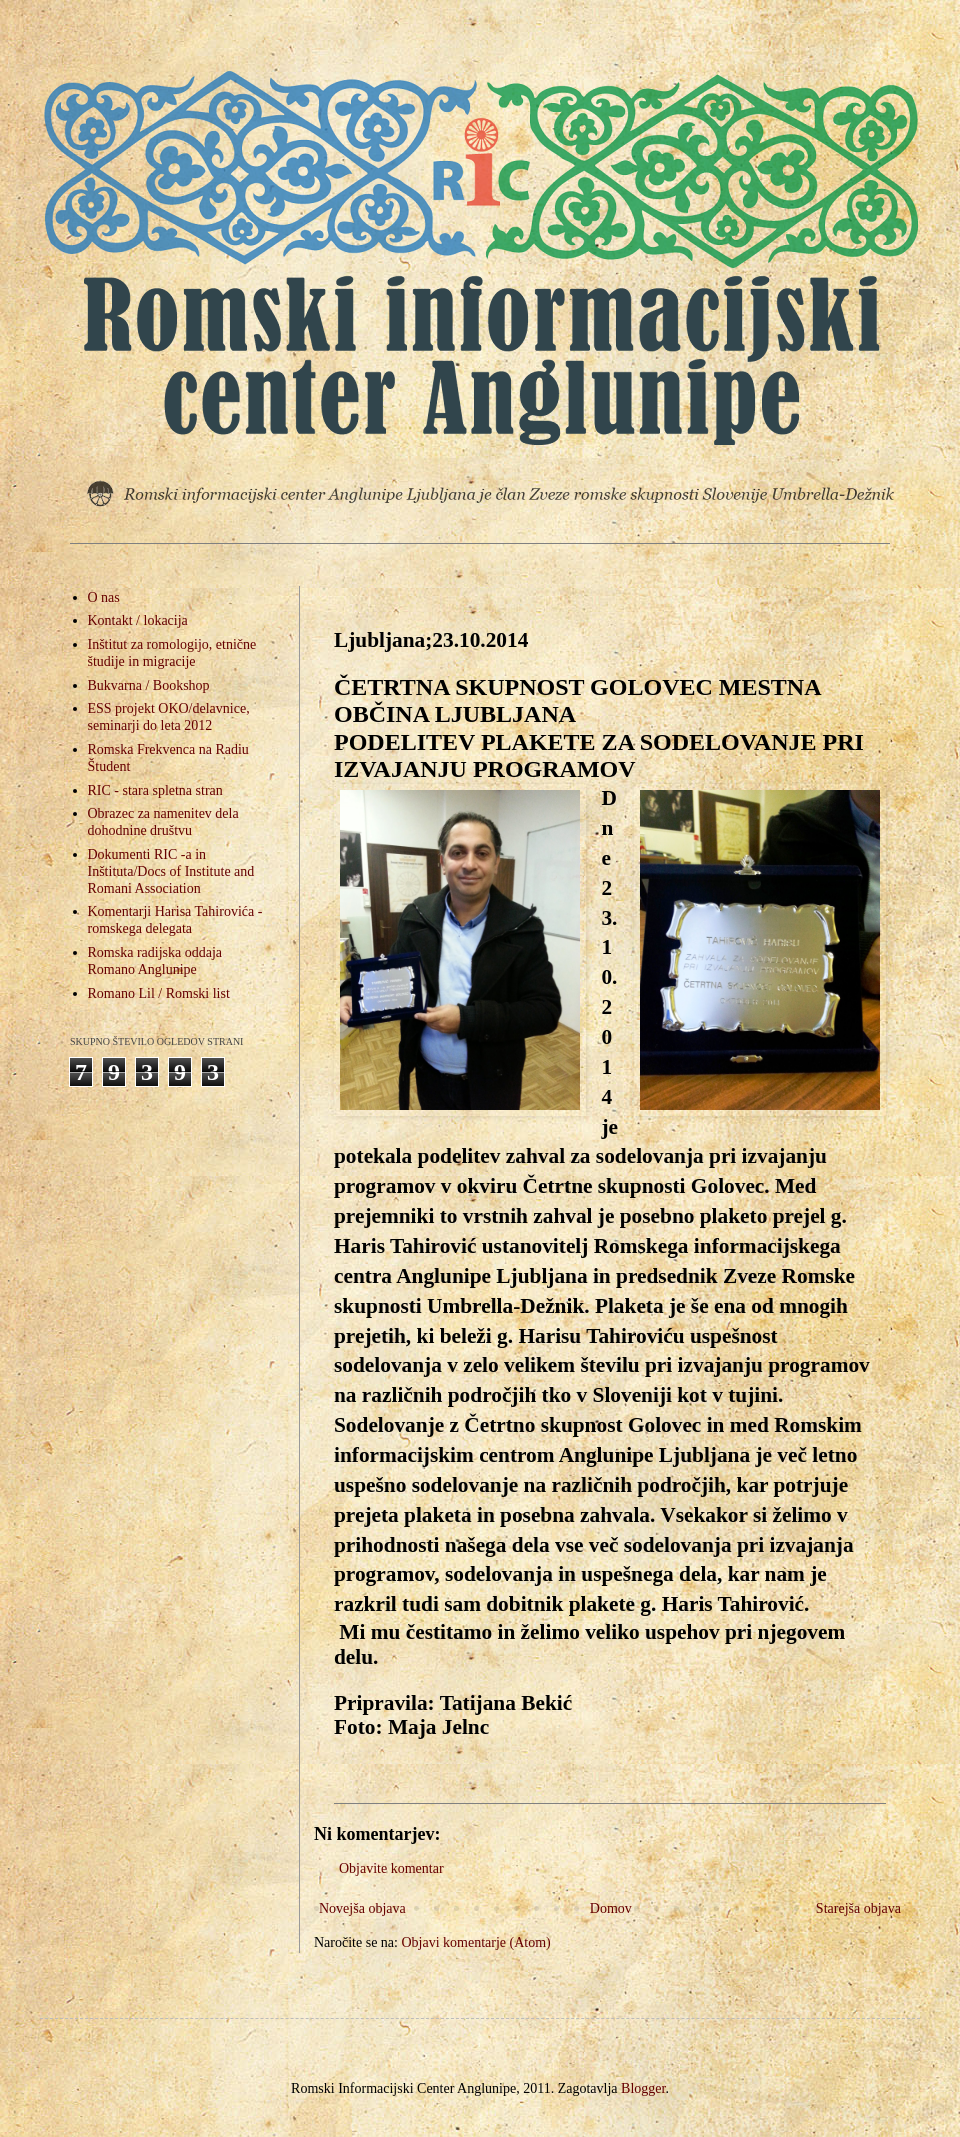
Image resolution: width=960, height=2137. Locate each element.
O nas (104, 597)
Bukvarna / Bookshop (149, 685)
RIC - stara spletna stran (155, 790)
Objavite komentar (391, 1868)
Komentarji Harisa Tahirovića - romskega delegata (175, 920)
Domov (611, 1908)
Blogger (643, 2088)
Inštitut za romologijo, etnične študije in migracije (172, 653)
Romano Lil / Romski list (159, 993)
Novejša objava (362, 1908)
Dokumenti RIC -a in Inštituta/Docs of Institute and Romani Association (171, 871)
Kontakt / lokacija (138, 620)
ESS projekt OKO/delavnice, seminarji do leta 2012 (169, 717)
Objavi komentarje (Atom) (475, 1942)
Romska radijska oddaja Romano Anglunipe (155, 961)
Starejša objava (858, 1908)
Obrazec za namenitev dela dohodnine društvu (163, 822)
